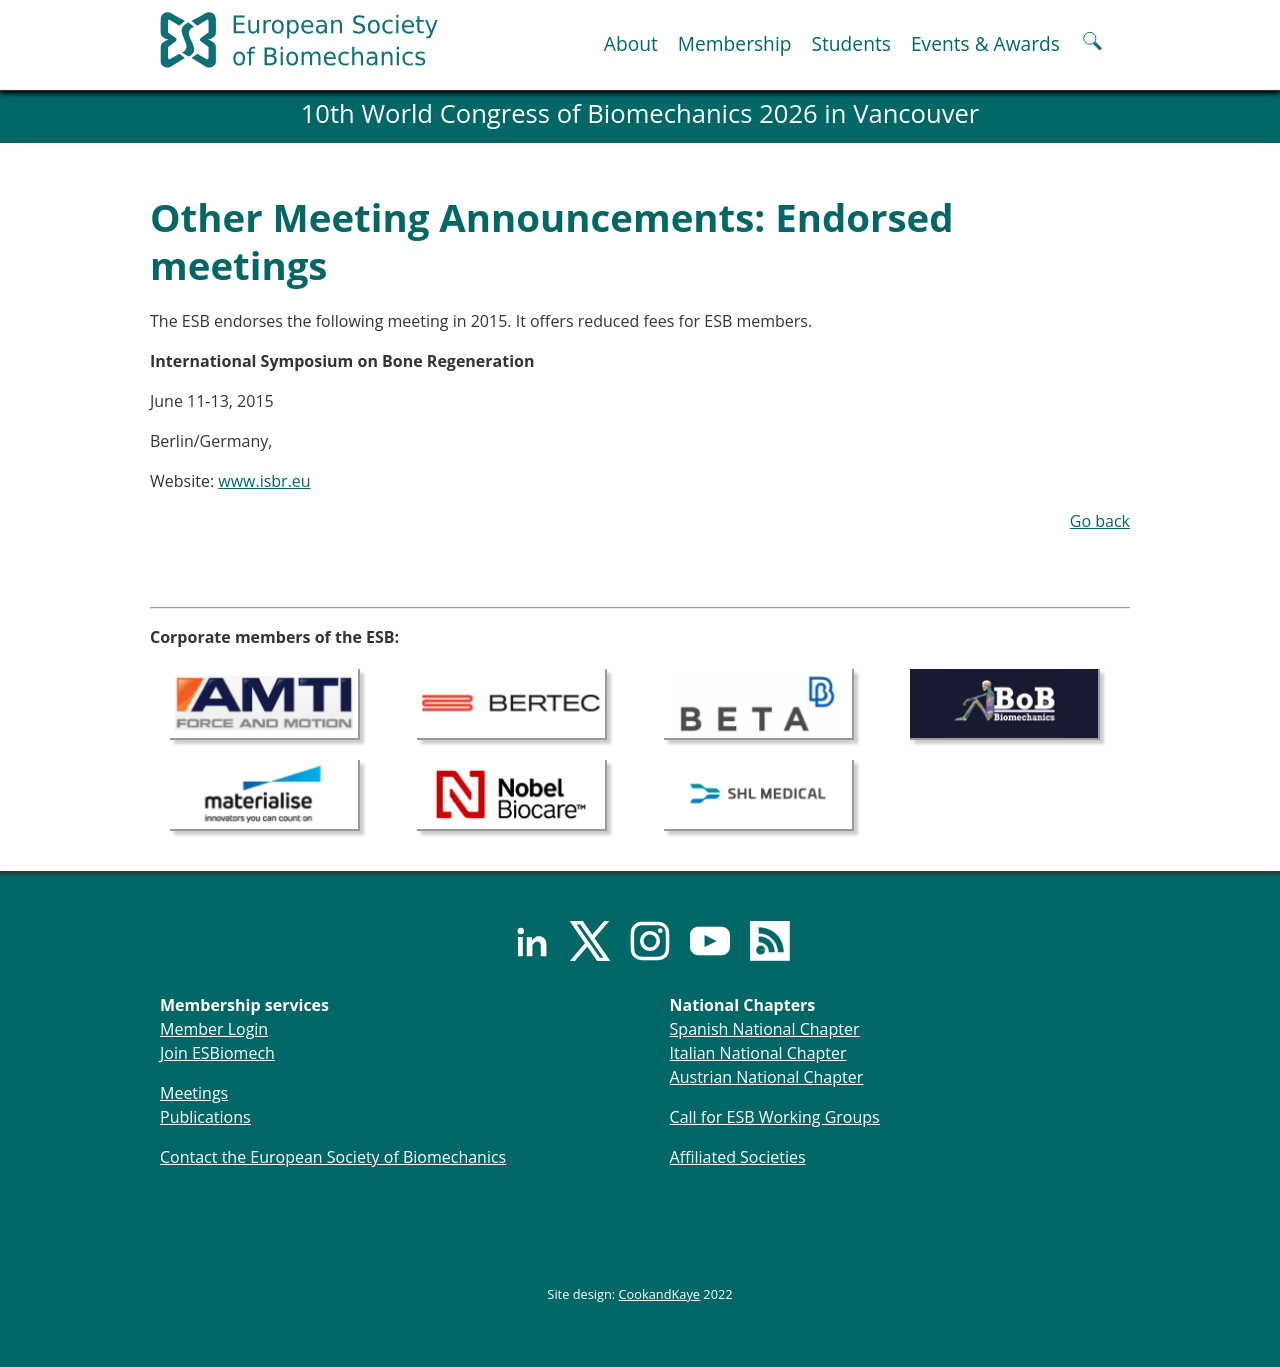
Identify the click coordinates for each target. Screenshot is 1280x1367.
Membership (735, 43)
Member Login (214, 1029)
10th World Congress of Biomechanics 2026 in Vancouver (640, 113)
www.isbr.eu (264, 481)
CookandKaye (660, 1294)
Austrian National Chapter (767, 1077)
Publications (205, 1117)
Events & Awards (985, 43)
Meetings (194, 1093)
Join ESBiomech (217, 1053)
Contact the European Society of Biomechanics (333, 1157)
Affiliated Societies (738, 1157)
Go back (1100, 521)
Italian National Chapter (758, 1053)
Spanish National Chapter (765, 1029)
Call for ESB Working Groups (775, 1117)
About (631, 43)
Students (850, 43)
